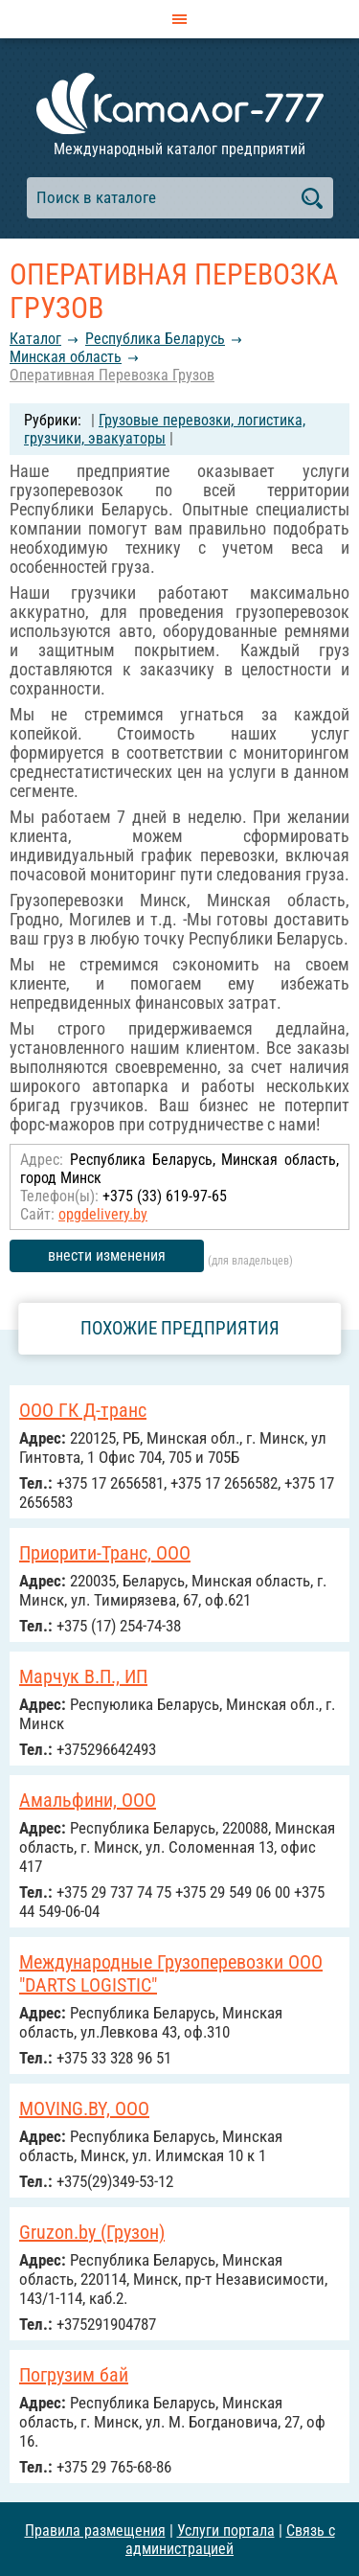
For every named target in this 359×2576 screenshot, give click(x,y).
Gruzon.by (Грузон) (92, 2232)
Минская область (66, 357)
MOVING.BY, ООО (84, 2108)
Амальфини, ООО (87, 1800)
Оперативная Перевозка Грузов (112, 375)
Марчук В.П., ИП (83, 1676)
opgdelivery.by (102, 1214)
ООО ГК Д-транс (82, 1410)
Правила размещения (95, 2530)
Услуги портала (226, 2530)
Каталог (35, 339)
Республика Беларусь (155, 339)
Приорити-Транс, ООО (105, 1552)
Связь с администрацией (230, 2539)
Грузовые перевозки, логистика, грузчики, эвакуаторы (164, 429)
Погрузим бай (73, 2374)
